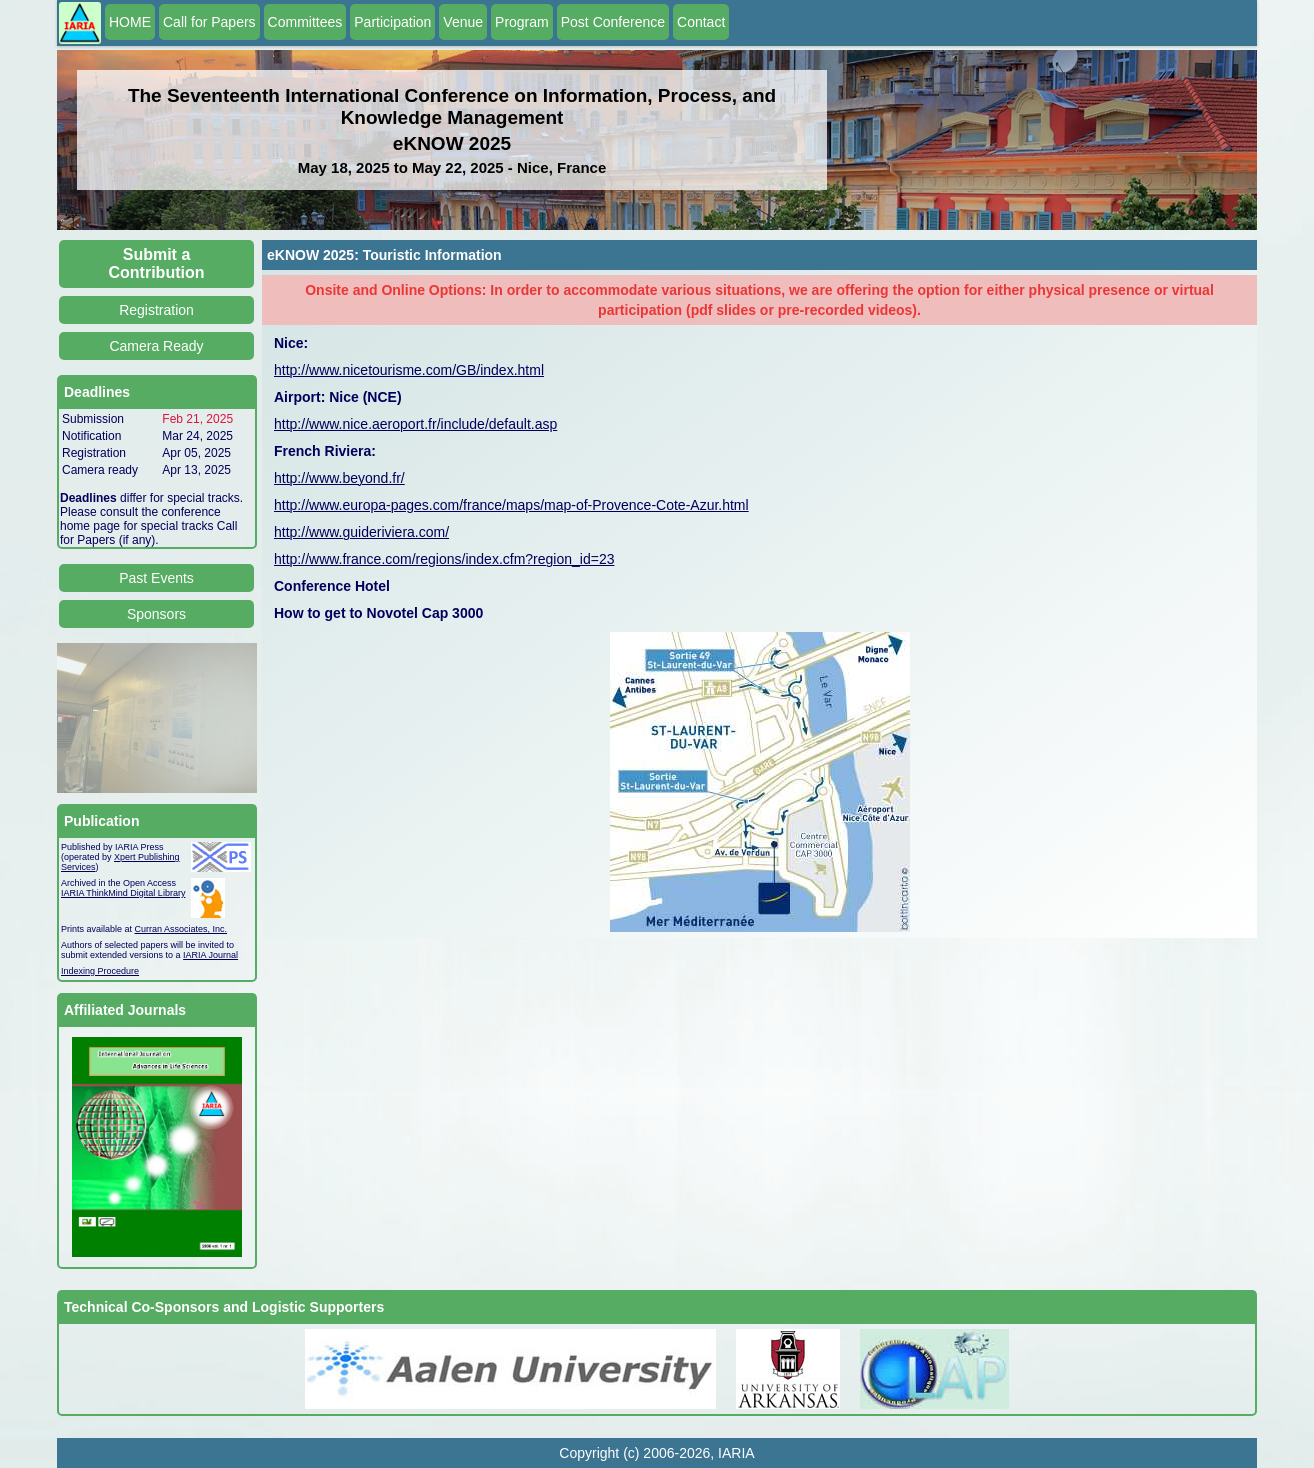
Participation (392, 22)
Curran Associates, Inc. (181, 929)
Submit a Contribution (157, 263)
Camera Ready (156, 346)
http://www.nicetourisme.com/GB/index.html (409, 370)
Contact (701, 22)
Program (522, 22)
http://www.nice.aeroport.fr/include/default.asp (415, 424)
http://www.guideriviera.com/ (361, 532)
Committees (305, 22)
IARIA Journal (210, 955)
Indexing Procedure (100, 971)
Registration (156, 310)
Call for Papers (209, 22)
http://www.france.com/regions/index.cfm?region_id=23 (444, 559)
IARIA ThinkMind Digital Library (123, 893)
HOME (130, 22)
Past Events (156, 578)
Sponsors (156, 614)
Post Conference (613, 22)
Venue (463, 22)
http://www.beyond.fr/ (339, 478)
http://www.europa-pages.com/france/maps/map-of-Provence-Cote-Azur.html (511, 505)
